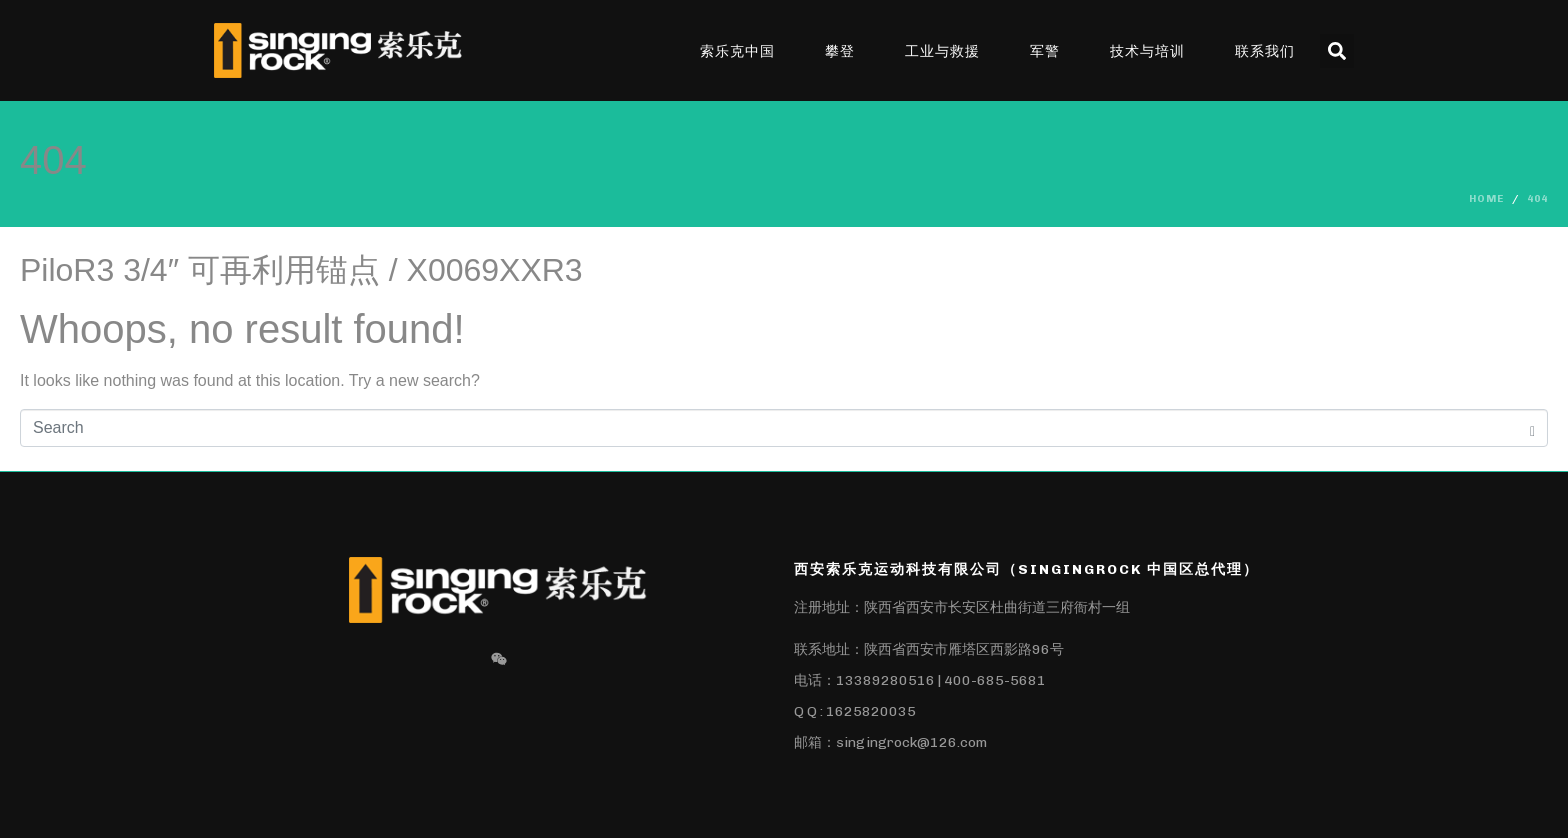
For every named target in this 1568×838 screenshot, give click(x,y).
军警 (1045, 51)
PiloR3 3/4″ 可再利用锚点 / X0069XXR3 (301, 270)
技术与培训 (1147, 51)
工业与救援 (942, 51)
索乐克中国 (737, 51)
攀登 (840, 51)
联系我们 (1265, 51)
